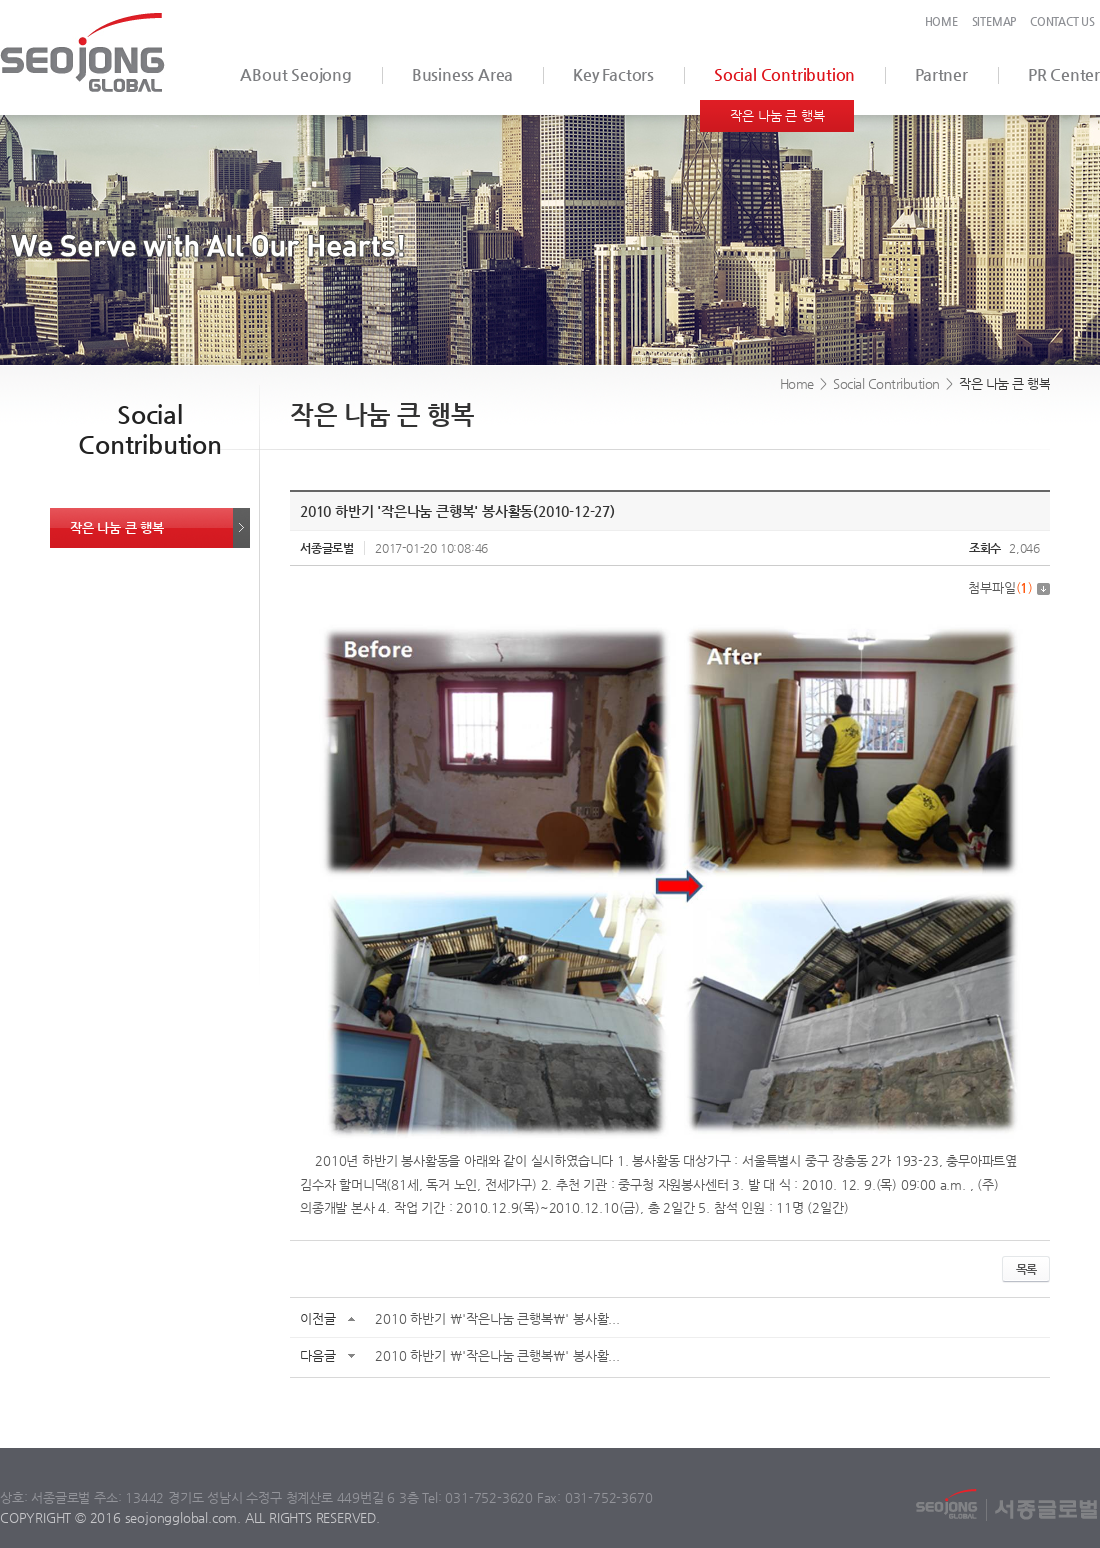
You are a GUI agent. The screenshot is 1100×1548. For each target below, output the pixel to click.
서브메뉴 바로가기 (0, 0)
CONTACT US (1062, 21)
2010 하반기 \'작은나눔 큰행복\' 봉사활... (497, 1318)
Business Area (462, 74)
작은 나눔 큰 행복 (777, 115)
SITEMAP (994, 21)
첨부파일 (1009, 587)
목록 (1026, 1269)
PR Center (1064, 74)
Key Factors (613, 74)
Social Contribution (784, 74)
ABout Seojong (295, 74)
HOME (941, 21)
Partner (941, 74)
